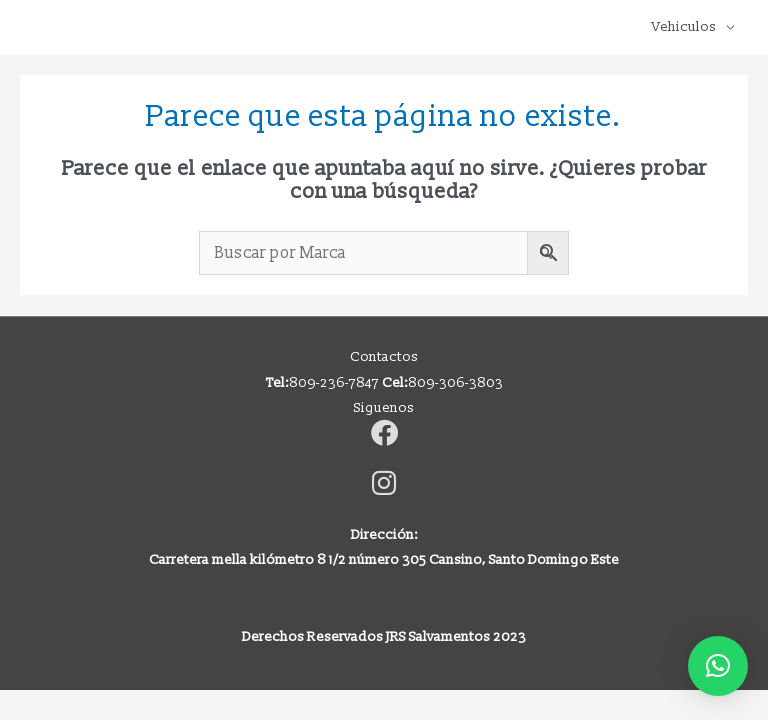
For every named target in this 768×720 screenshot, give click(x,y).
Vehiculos (684, 26)
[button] (718, 666)
